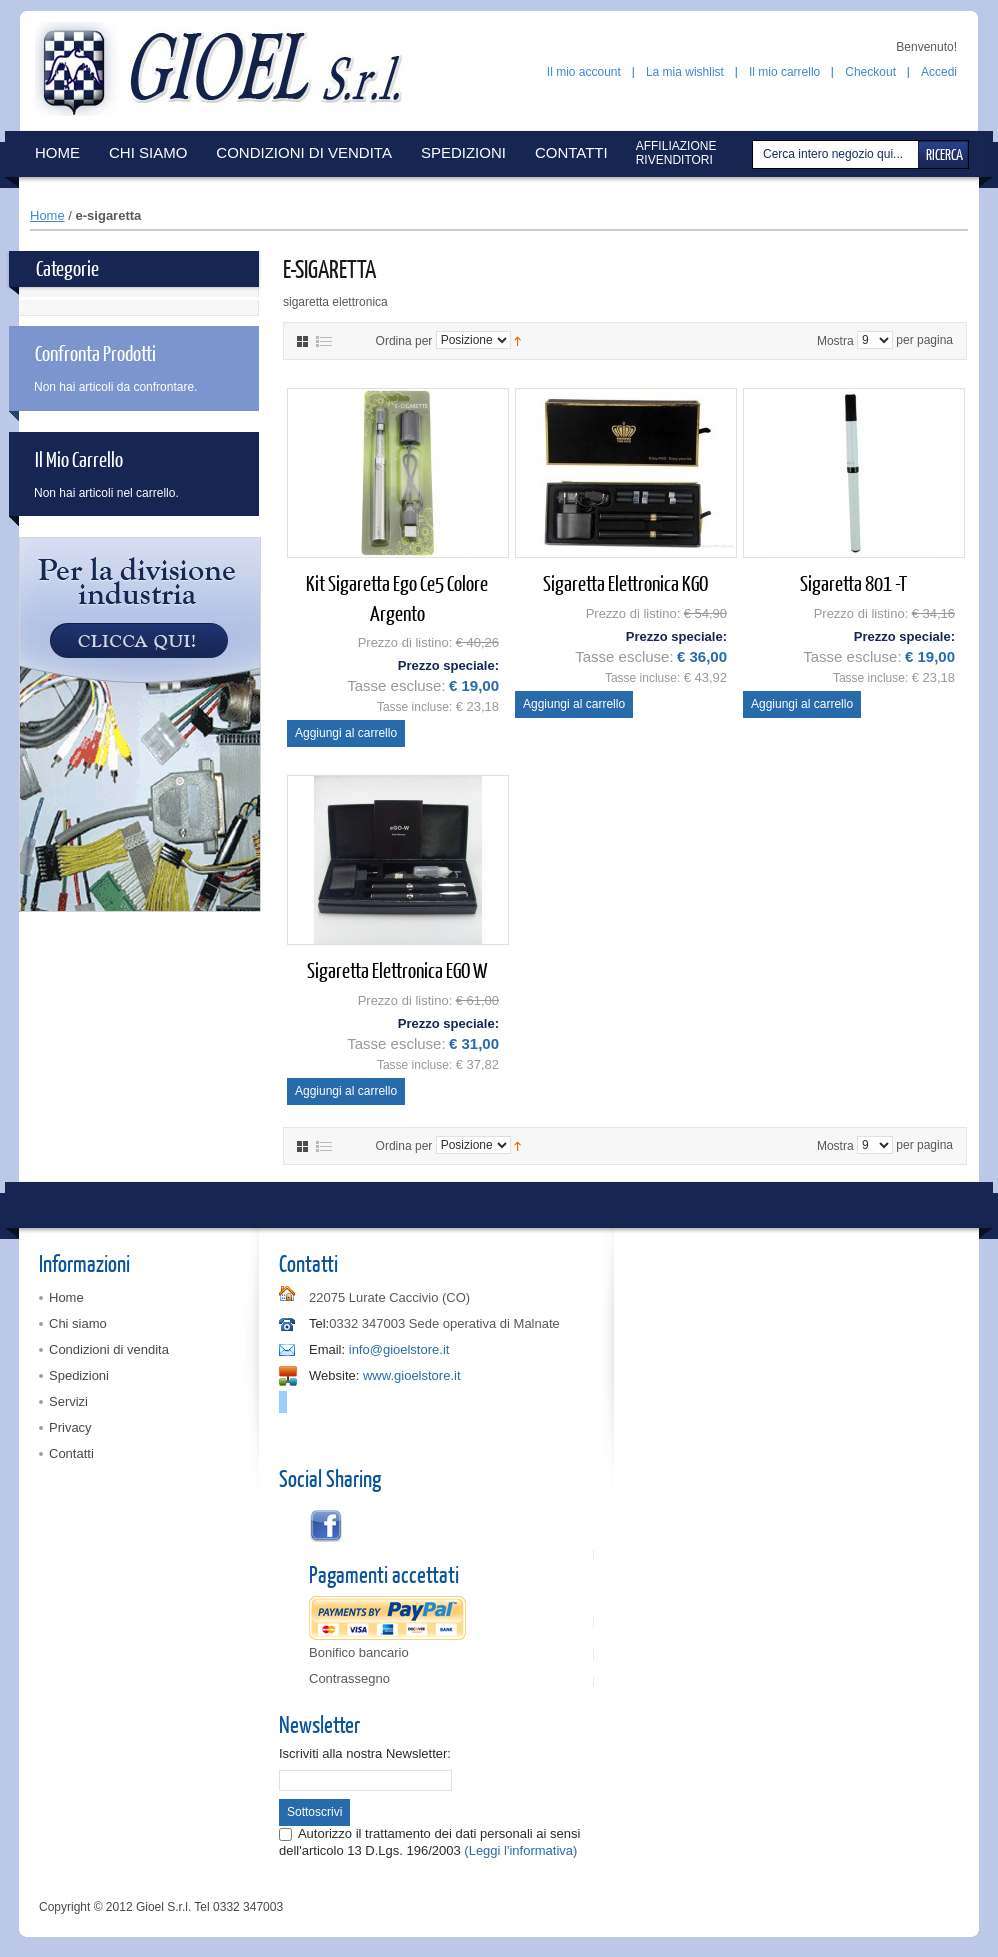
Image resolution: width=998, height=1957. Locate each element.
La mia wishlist (685, 72)
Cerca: (755, 154)
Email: (327, 1349)
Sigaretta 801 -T (853, 582)
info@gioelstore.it (399, 1349)
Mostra (835, 340)
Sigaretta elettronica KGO (625, 582)
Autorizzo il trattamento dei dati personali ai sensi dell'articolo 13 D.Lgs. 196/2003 (429, 1841)
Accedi (939, 72)
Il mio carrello (784, 72)
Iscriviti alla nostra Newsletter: (365, 1753)
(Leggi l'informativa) (520, 1850)
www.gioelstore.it (412, 1375)
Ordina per (404, 340)
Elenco (324, 341)
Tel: (319, 1323)
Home (47, 215)
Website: (334, 1375)
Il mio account (584, 72)
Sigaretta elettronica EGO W (397, 969)
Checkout (870, 72)
